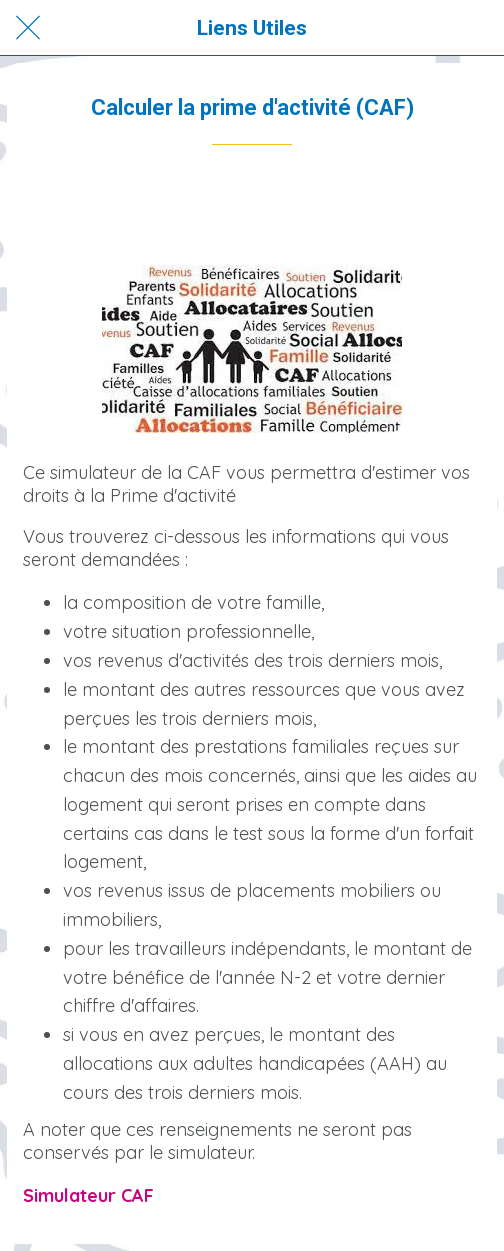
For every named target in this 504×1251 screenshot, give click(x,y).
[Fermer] (28, 28)
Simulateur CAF (88, 1195)
